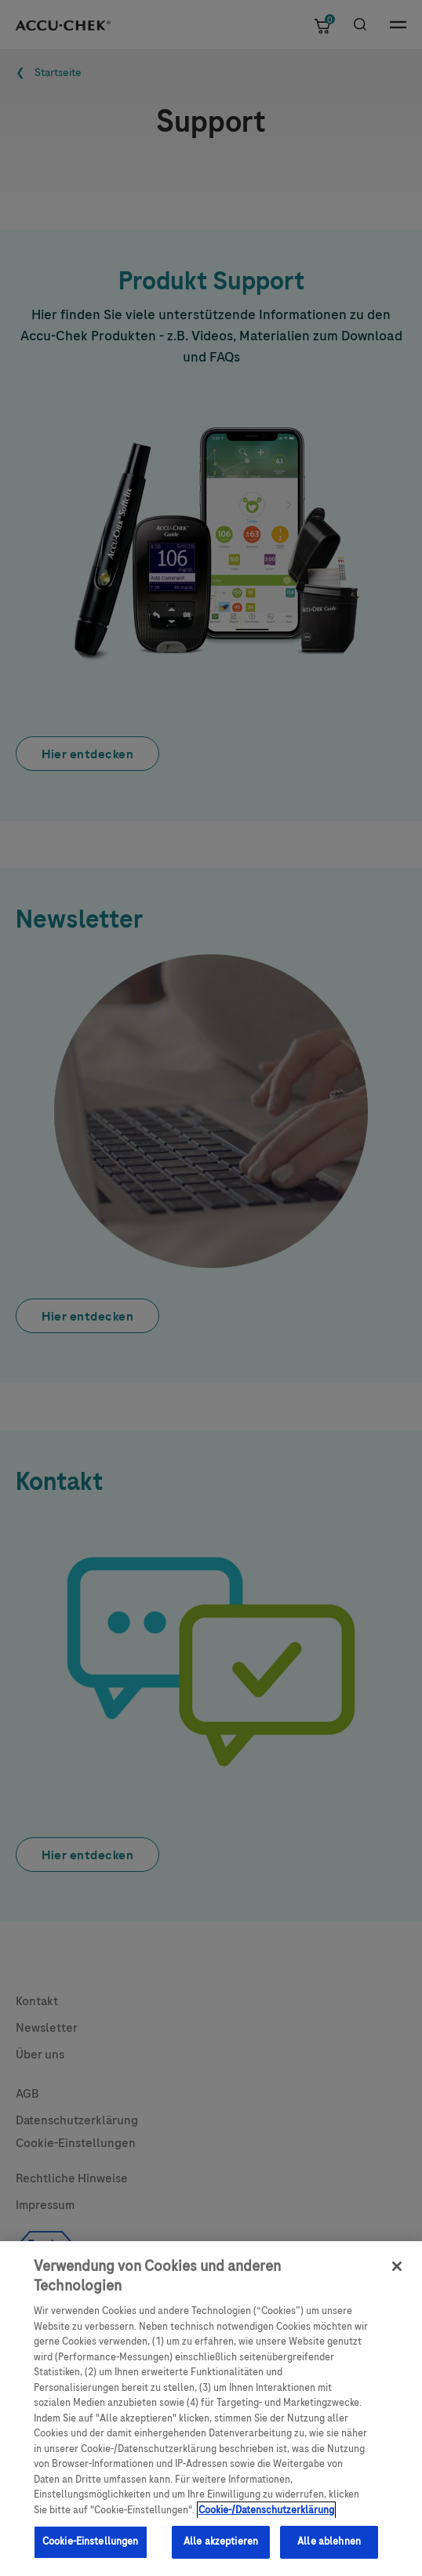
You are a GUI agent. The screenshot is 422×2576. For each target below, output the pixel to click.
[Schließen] (397, 2266)
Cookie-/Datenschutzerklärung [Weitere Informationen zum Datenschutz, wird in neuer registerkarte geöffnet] (266, 2510)
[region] (211, 2408)
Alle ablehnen (329, 2541)
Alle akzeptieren (221, 2541)
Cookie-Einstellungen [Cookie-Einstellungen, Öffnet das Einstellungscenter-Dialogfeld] (90, 2541)
